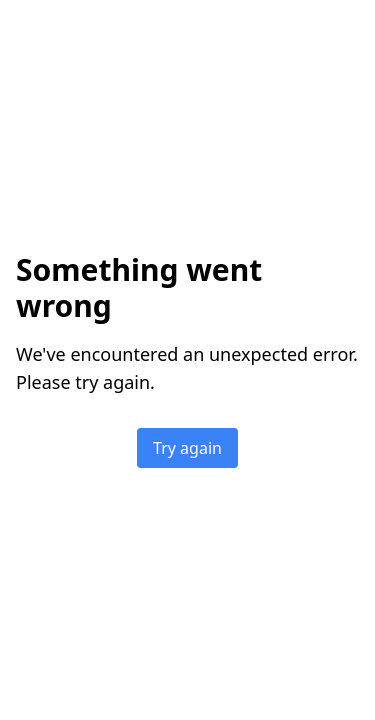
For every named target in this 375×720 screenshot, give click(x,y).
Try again (187, 448)
